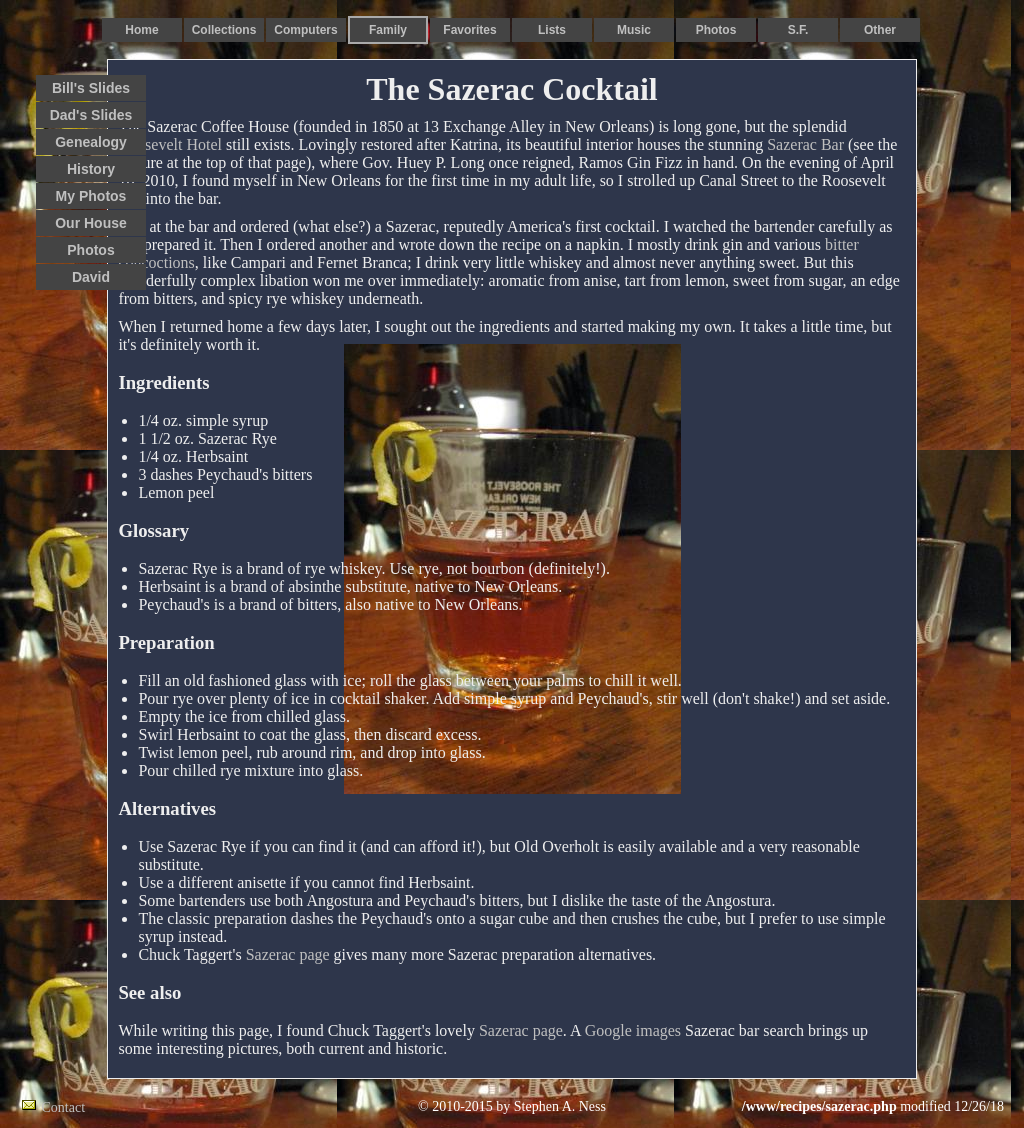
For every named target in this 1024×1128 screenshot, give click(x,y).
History (91, 169)
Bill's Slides (91, 88)
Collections (224, 30)
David (91, 277)
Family (388, 30)
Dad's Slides (91, 115)
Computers (305, 30)
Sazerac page (288, 954)
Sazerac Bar (805, 144)
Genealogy (91, 142)
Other (880, 30)
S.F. (798, 30)
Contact (64, 1107)
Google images (633, 1030)
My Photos (91, 196)
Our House (91, 223)
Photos (716, 30)
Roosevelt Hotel (170, 144)
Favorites (469, 30)
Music (634, 30)
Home (141, 30)
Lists (552, 30)
